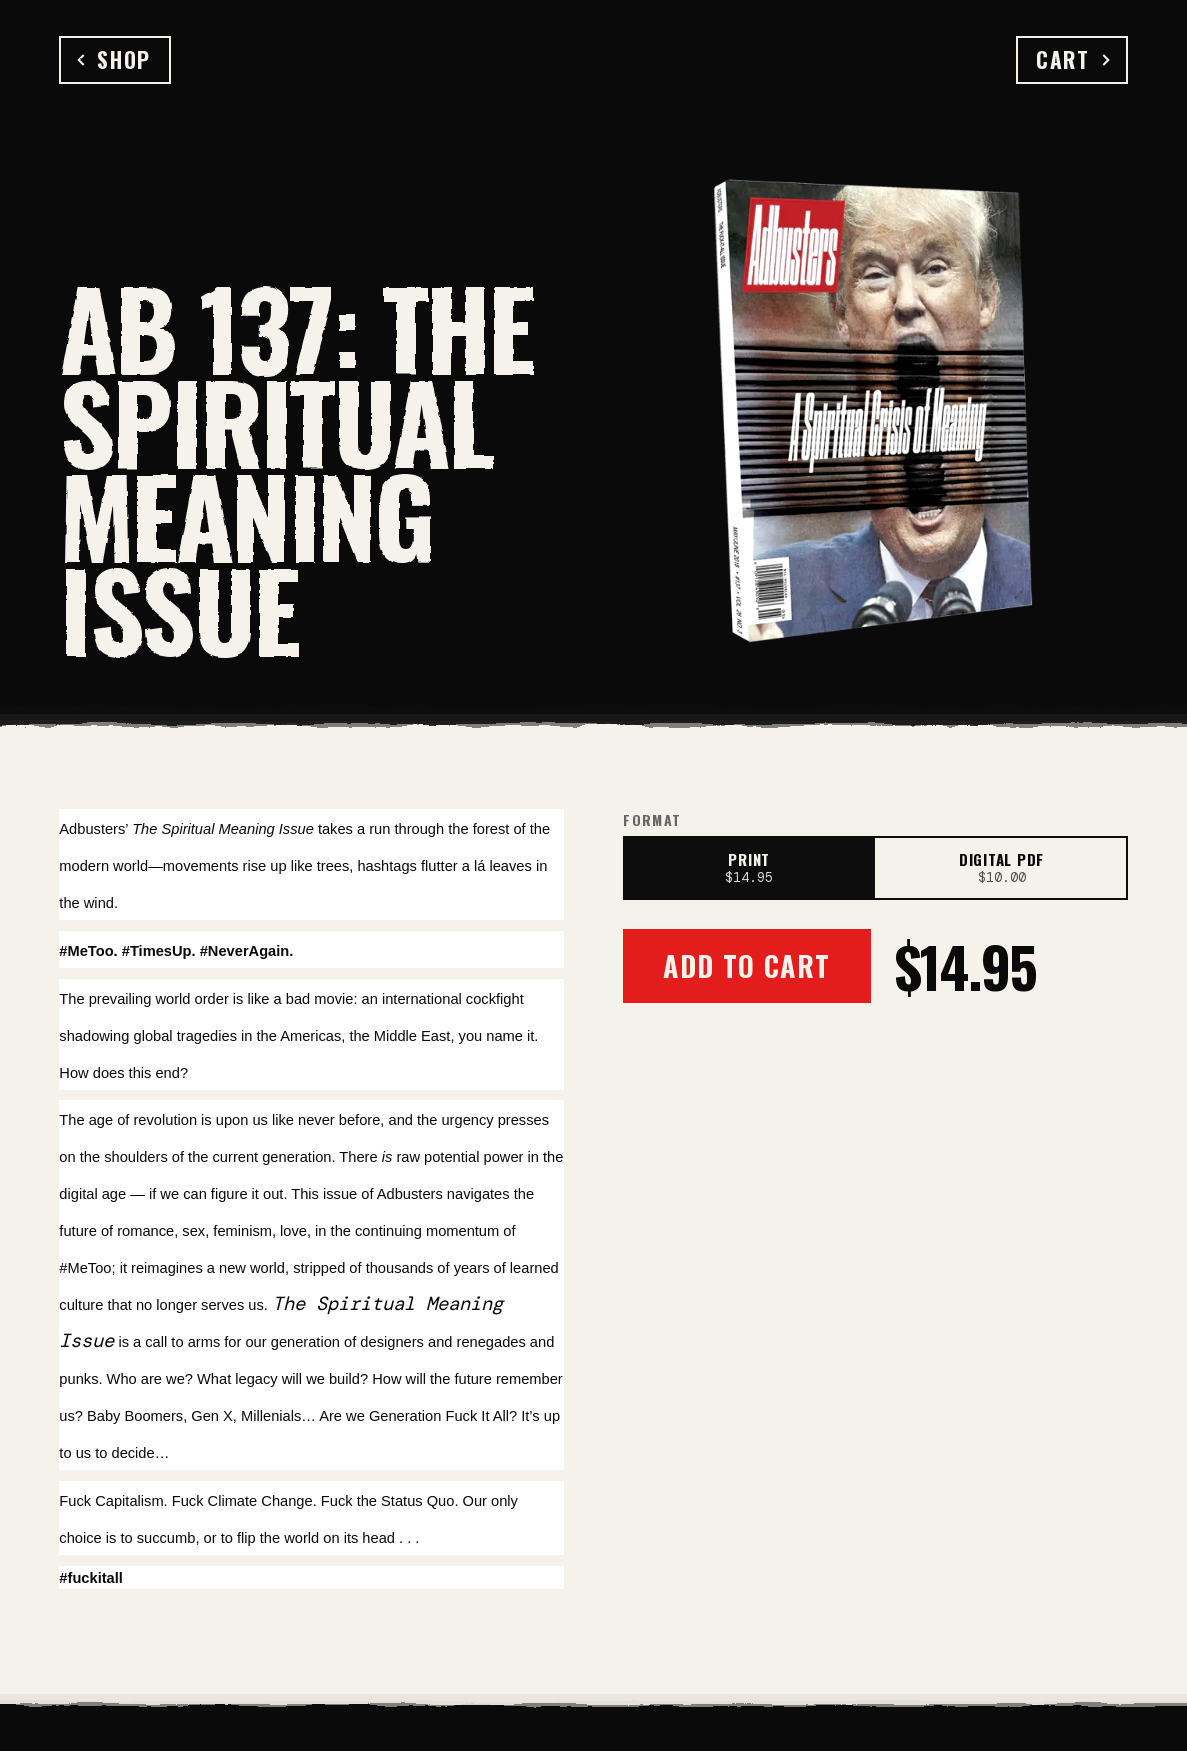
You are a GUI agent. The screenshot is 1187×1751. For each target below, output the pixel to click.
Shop (115, 59)
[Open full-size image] (878, 405)
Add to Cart (746, 965)
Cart (1072, 59)
